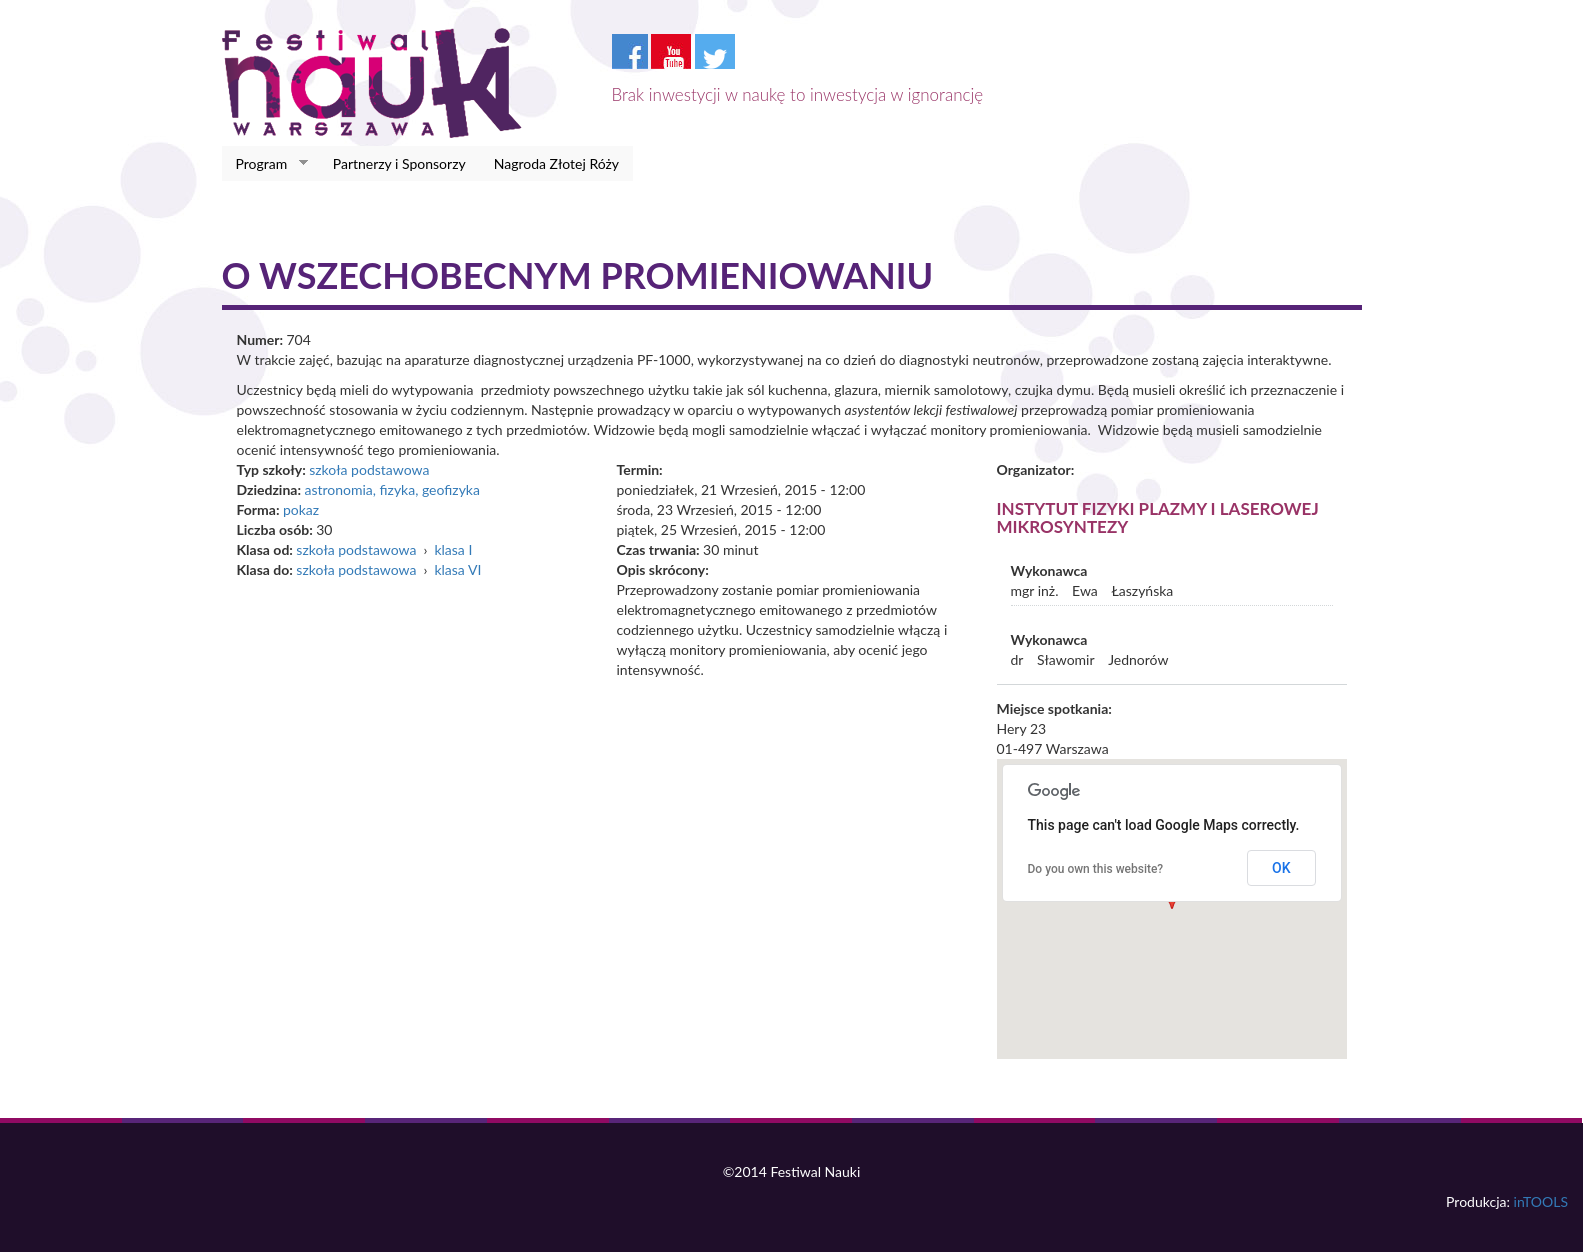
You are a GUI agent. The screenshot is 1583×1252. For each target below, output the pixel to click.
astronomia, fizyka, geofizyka (392, 489)
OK (1281, 868)
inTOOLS (1541, 1201)
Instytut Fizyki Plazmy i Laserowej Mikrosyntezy (1158, 518)
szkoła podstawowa (369, 469)
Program (265, 164)
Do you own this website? (1096, 869)
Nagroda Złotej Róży (556, 163)
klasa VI (457, 569)
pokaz (301, 509)
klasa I (453, 549)
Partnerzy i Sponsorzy (399, 163)
